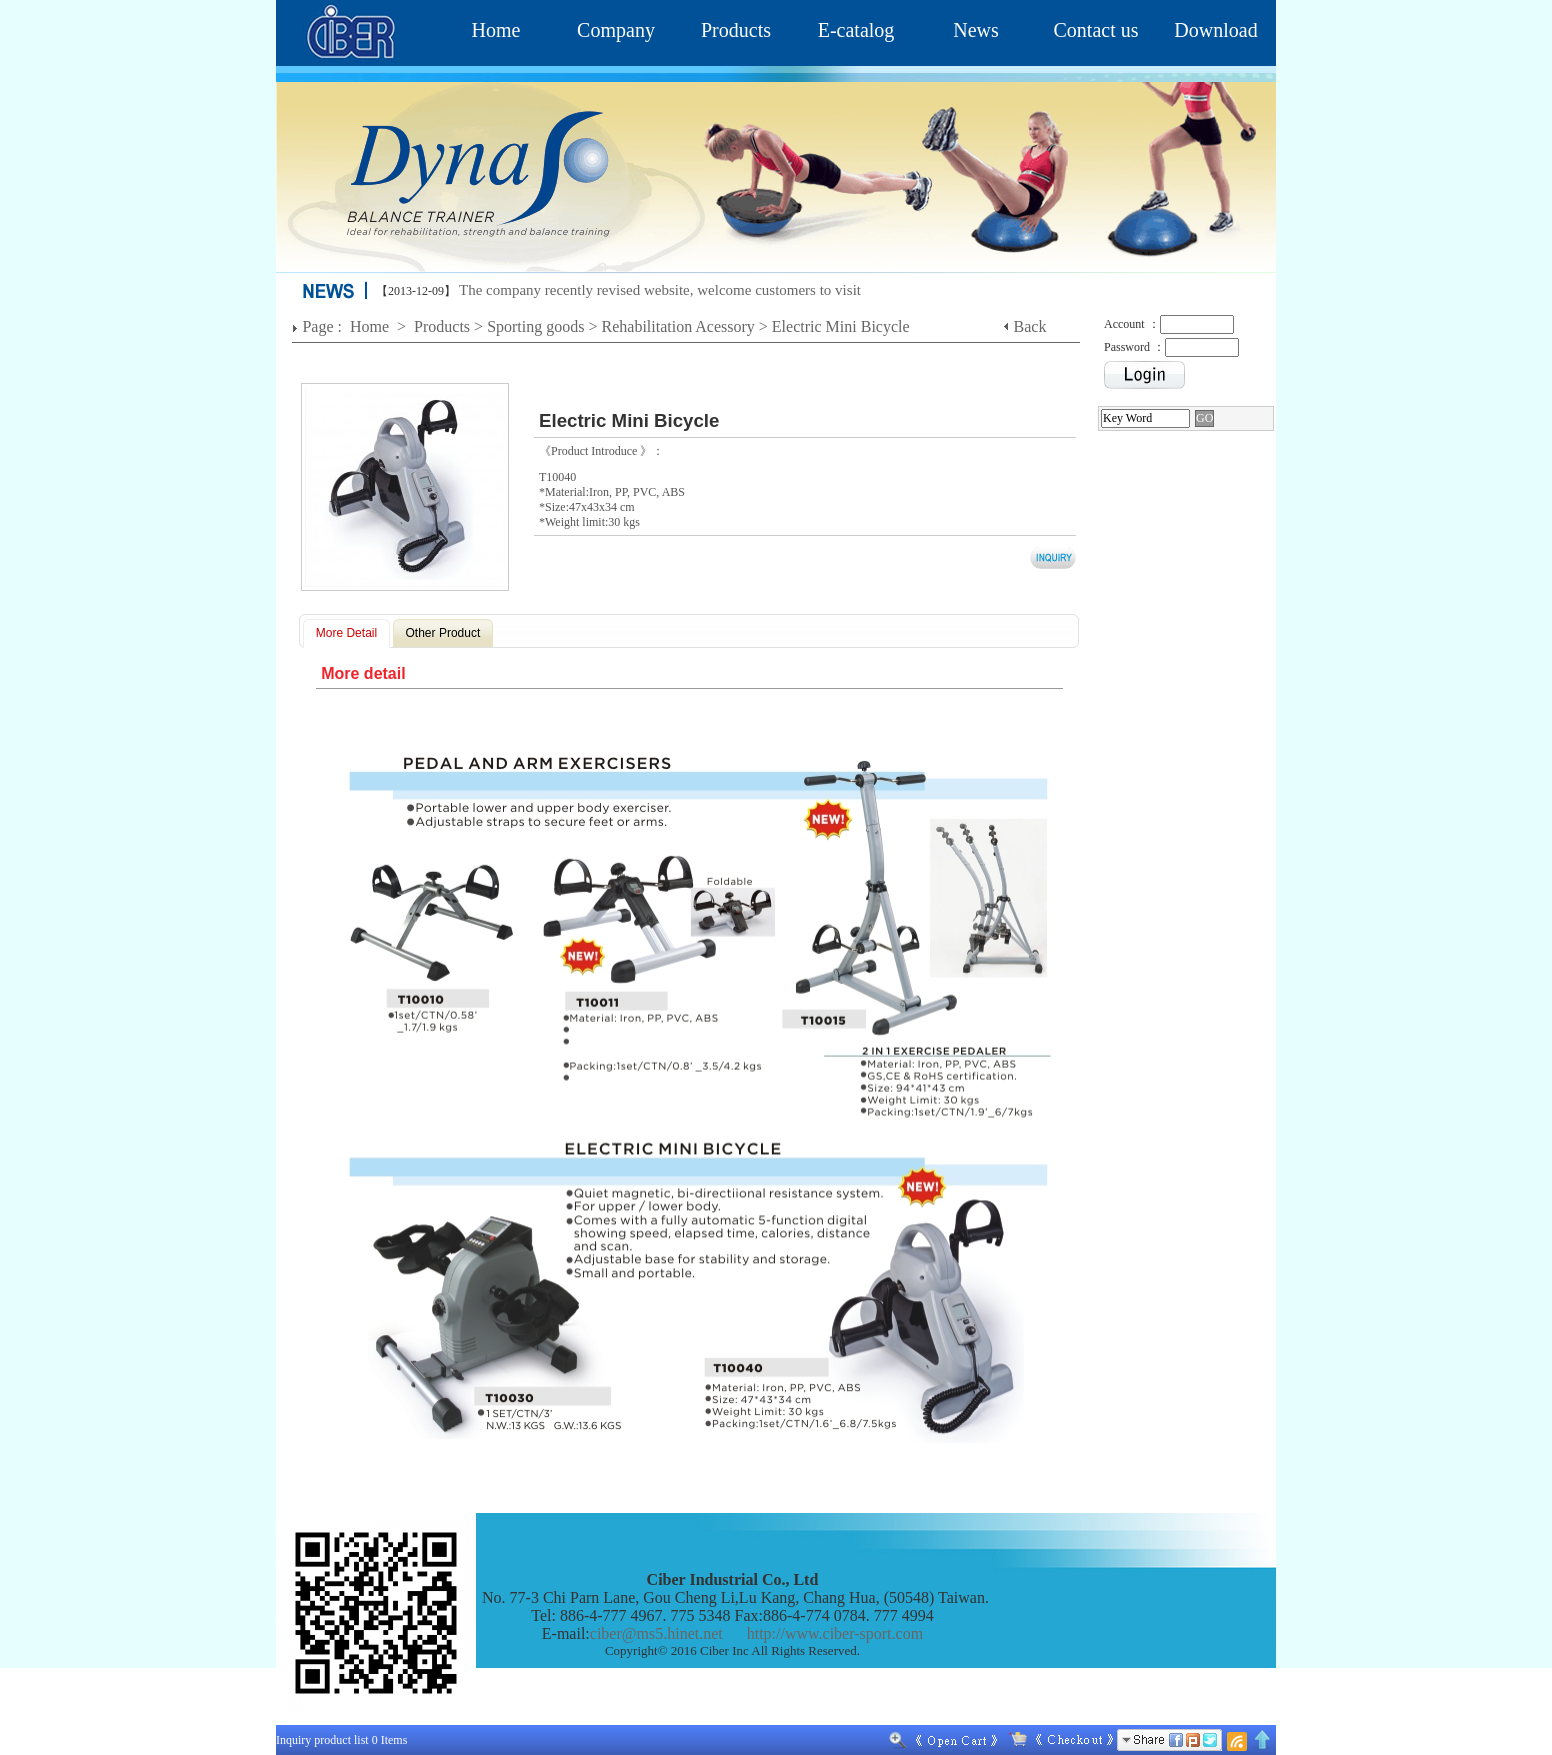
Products (736, 30)
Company (616, 30)
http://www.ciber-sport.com (835, 1633)
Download (1215, 30)
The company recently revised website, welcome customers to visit (660, 290)
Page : (324, 326)
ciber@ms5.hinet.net (656, 1633)
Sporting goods (535, 326)
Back (1030, 326)
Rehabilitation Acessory (678, 326)
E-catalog (856, 30)
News (976, 30)
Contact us (1096, 30)
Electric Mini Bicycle (841, 326)
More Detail (346, 633)
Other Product (443, 633)
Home (496, 30)
